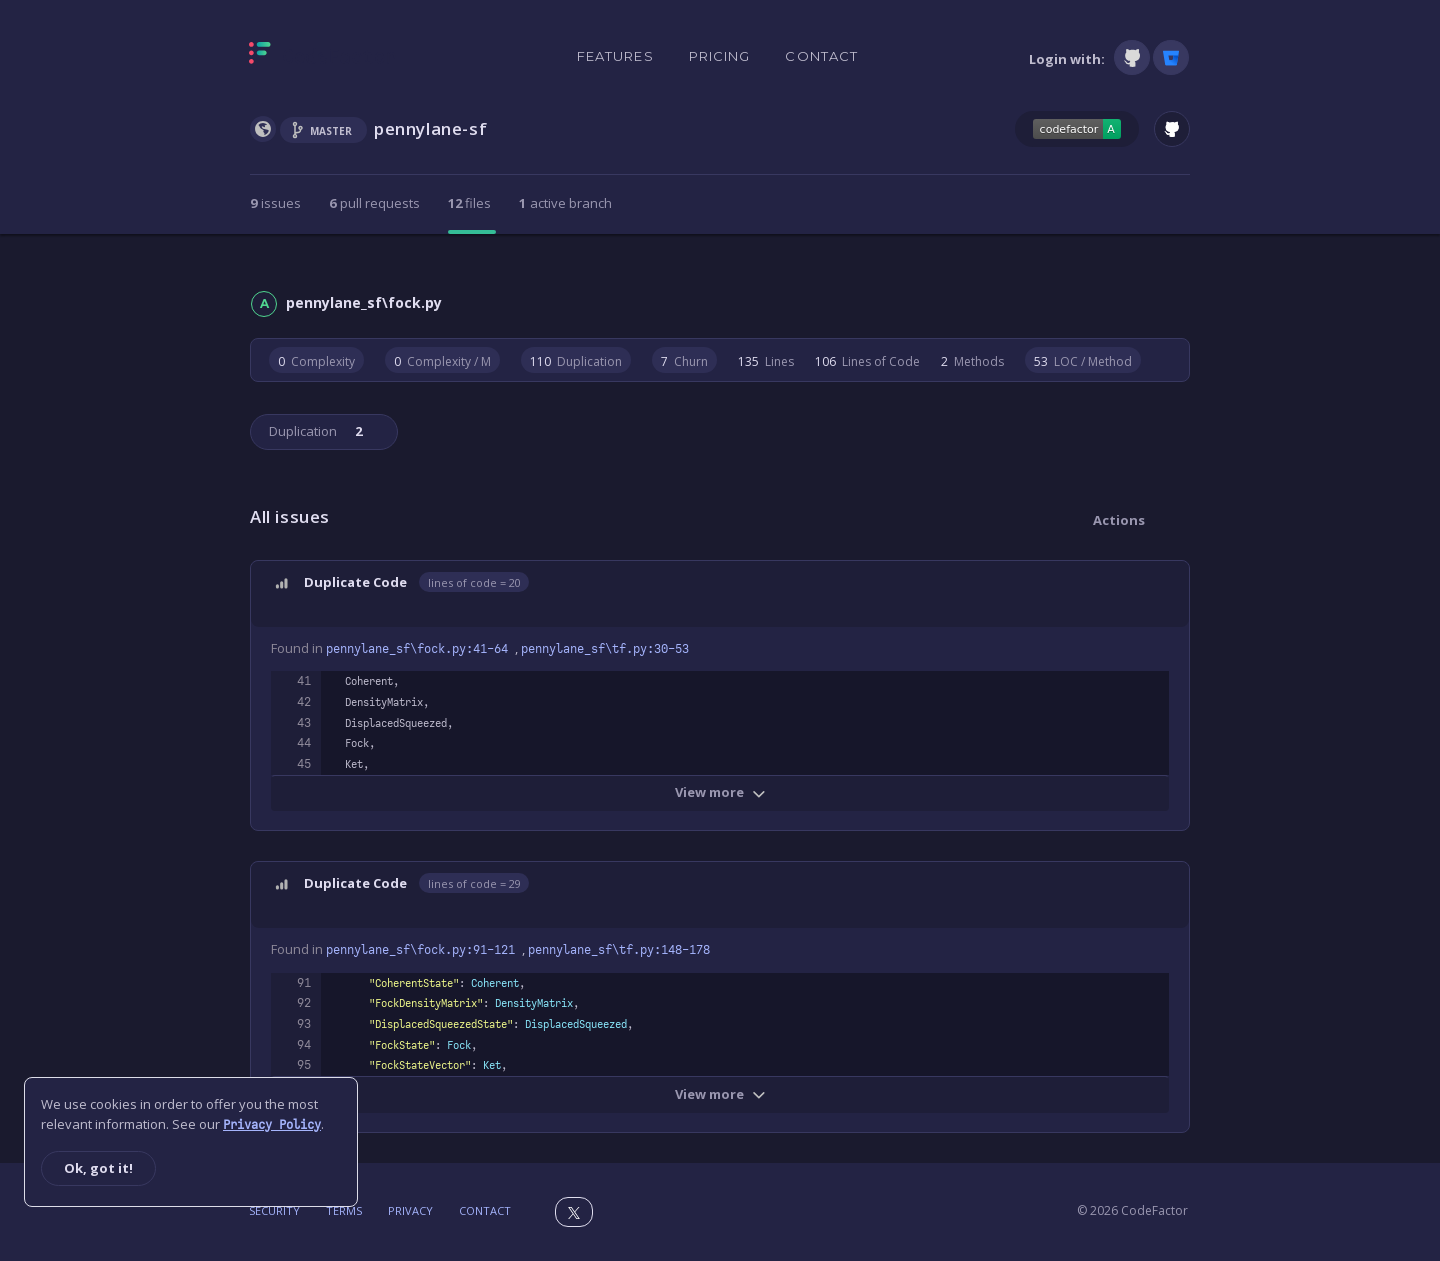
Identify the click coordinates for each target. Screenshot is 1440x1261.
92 (304, 1003)
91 (304, 983)
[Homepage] (322, 57)
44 (304, 743)
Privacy (410, 1210)
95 (304, 1065)
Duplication (314, 431)
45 (304, 764)
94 (304, 1045)
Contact (821, 56)
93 (304, 1024)
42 (304, 702)
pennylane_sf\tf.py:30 (605, 649)
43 (304, 723)
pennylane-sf (430, 128)
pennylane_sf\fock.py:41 (420, 649)
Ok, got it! (98, 1168)
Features (615, 56)
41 (304, 681)
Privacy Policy (272, 1125)
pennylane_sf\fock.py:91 (424, 950)
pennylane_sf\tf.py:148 (619, 950)
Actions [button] (1119, 520)
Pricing (720, 56)
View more (720, 792)
